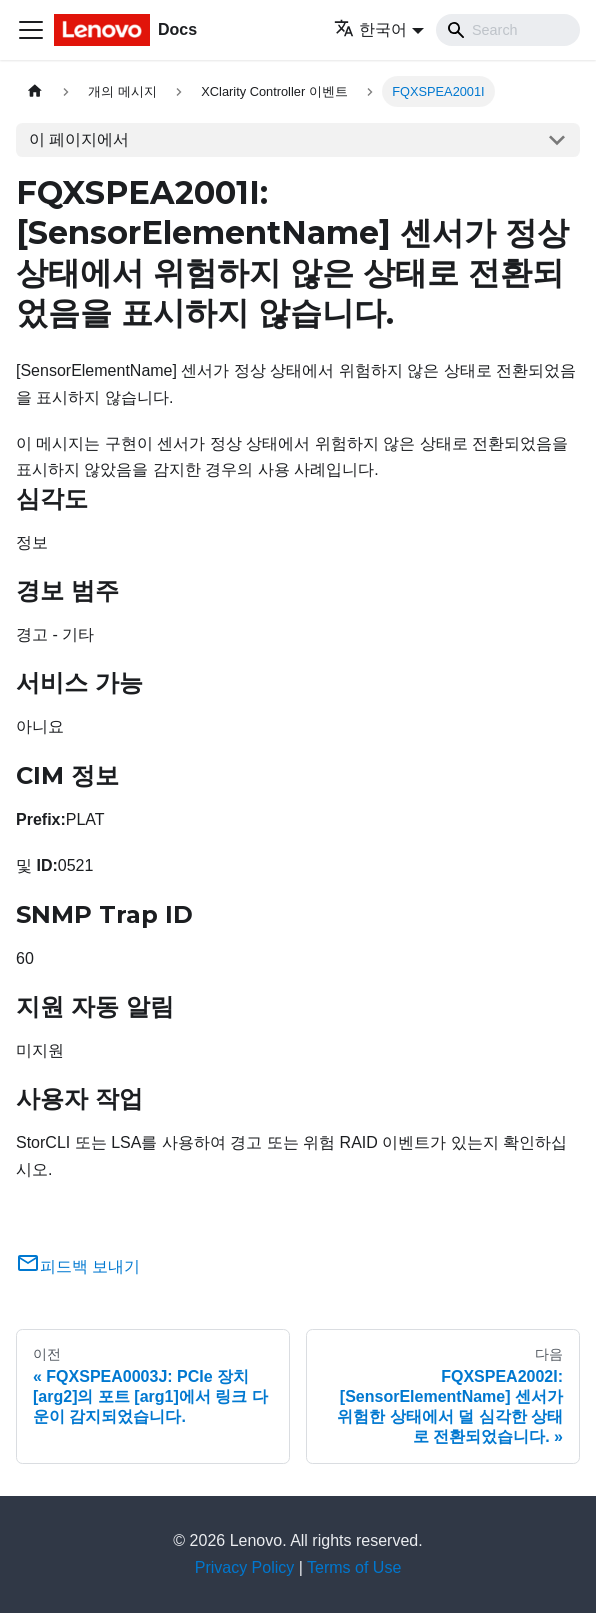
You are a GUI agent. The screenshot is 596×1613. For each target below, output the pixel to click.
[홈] (35, 91)
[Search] (508, 30)
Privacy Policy (245, 1567)
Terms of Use (354, 1567)
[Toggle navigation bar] (31, 30)
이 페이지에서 (79, 139)
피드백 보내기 (78, 1266)
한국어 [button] (370, 29)
